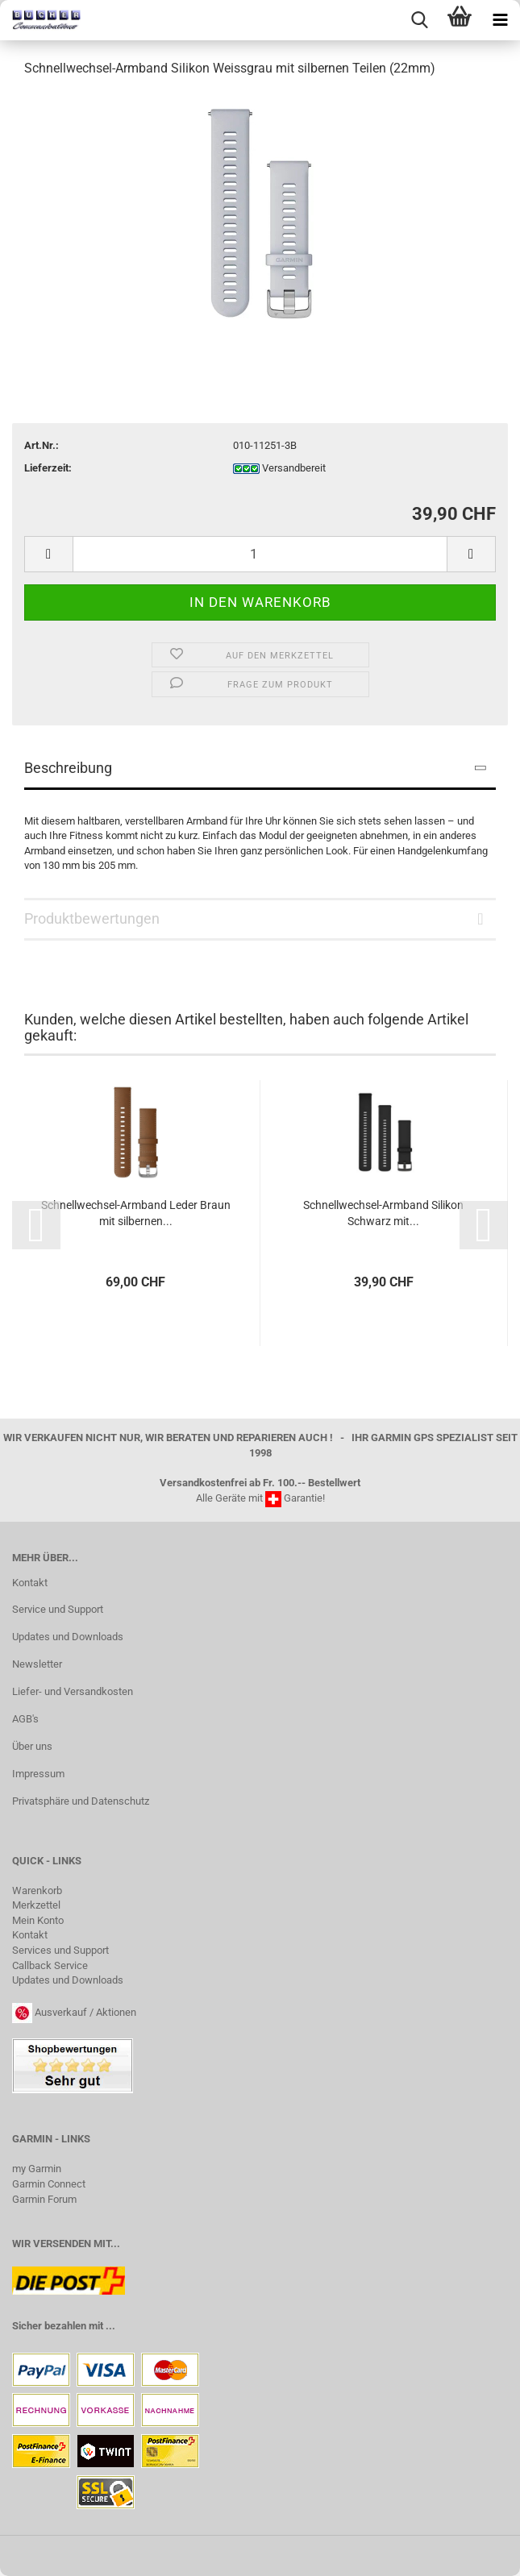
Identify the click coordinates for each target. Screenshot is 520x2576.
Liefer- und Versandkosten (72, 1691)
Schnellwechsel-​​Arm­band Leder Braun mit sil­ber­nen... (136, 1213)
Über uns (32, 1746)
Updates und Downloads (67, 1637)
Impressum (38, 1774)
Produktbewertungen (92, 918)
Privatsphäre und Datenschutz (80, 1801)
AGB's (25, 1719)
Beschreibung (68, 767)
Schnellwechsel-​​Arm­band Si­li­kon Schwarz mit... (383, 1213)
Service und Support (57, 1609)
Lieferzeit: (48, 468)
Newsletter (37, 1664)
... (110, 2326)
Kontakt (30, 1583)
